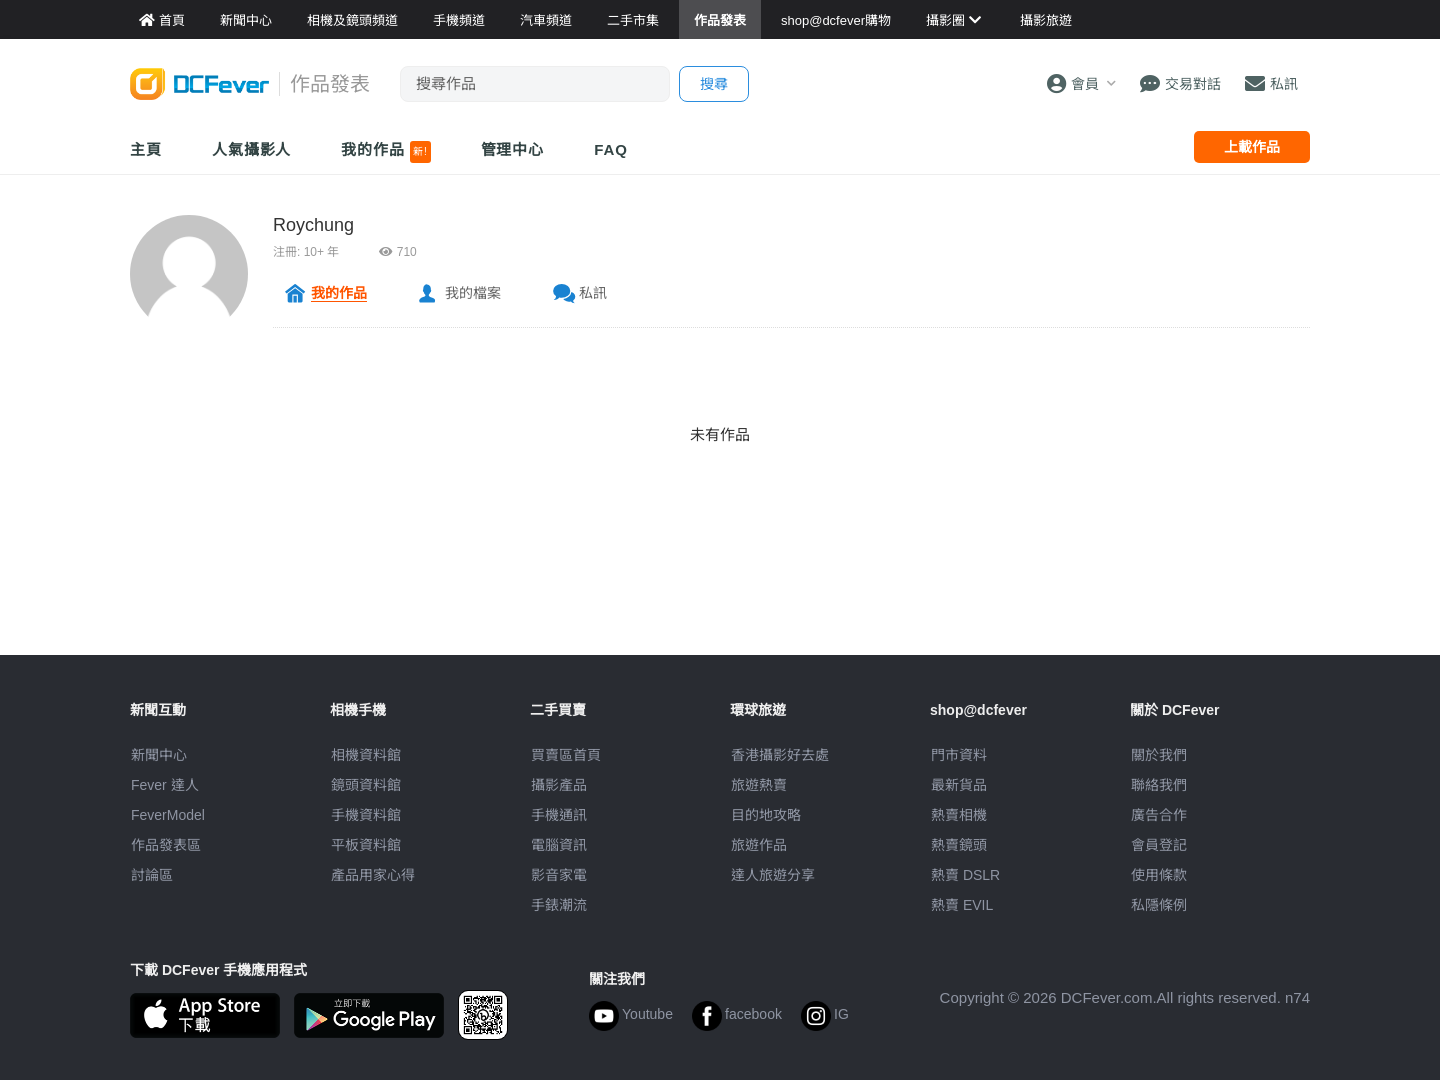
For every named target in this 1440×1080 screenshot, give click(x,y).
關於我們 (1159, 755)
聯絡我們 (1159, 785)
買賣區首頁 (566, 755)
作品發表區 (166, 845)
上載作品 (1252, 147)
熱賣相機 (959, 815)
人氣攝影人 (252, 149)
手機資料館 (366, 815)
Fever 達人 (165, 785)
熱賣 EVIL (962, 905)
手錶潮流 (559, 905)
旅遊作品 (759, 845)
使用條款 (1159, 875)
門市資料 (959, 755)
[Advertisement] (720, 610)
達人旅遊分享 (773, 875)
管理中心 (513, 149)
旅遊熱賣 (759, 785)
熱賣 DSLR (965, 875)
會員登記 (1159, 845)
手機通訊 (559, 815)
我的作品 (385, 152)
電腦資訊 (559, 845)
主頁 (146, 149)
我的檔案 (473, 293)
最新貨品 (959, 785)
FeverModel (168, 815)
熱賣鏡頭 (959, 845)
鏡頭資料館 (366, 785)
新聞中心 (159, 755)
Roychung (313, 225)
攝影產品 (559, 785)
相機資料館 (366, 755)
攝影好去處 (780, 755)
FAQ (611, 149)
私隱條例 (1159, 905)
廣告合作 (1159, 815)
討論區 (152, 875)
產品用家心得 (373, 875)
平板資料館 (366, 845)
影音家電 (559, 875)
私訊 (593, 293)
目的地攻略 (766, 815)
